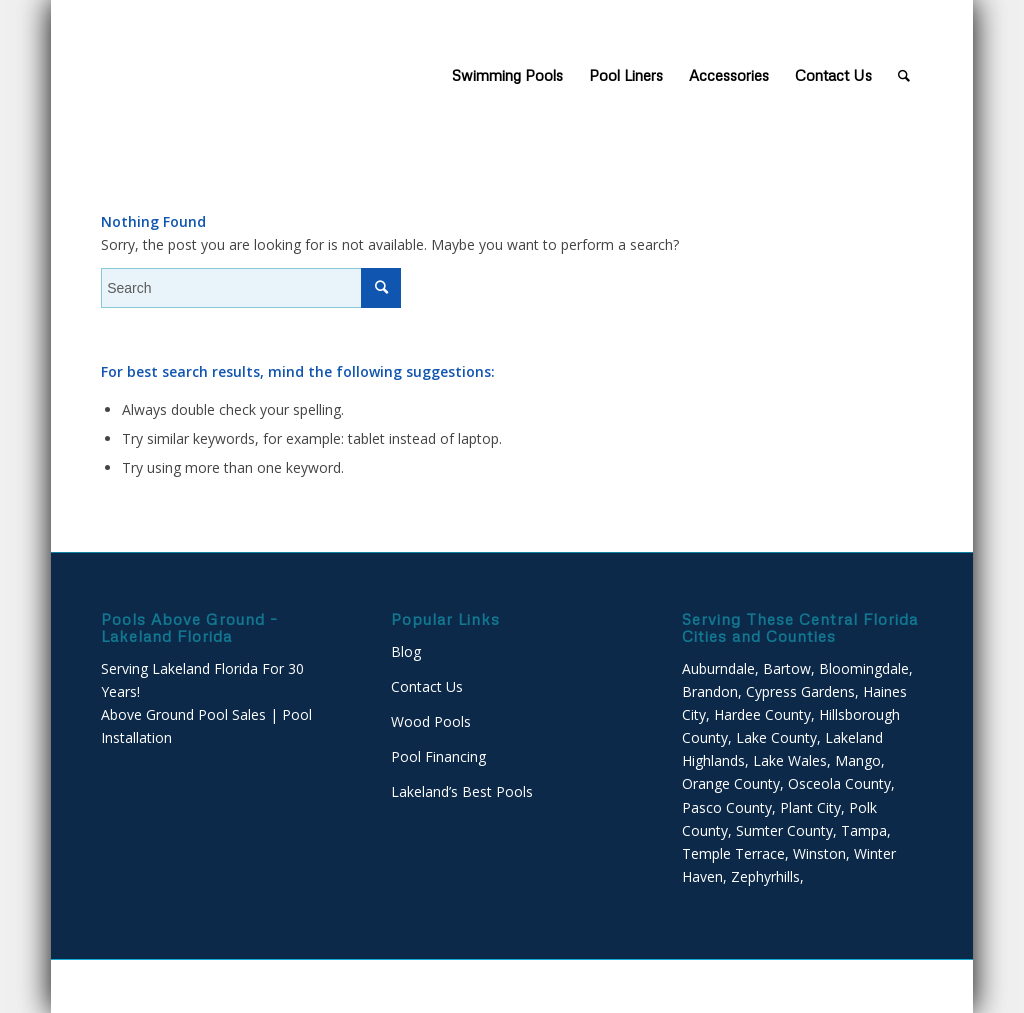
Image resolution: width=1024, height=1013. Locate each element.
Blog (406, 651)
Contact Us (427, 686)
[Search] (904, 75)
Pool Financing (438, 756)
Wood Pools (431, 721)
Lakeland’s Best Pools (462, 791)
